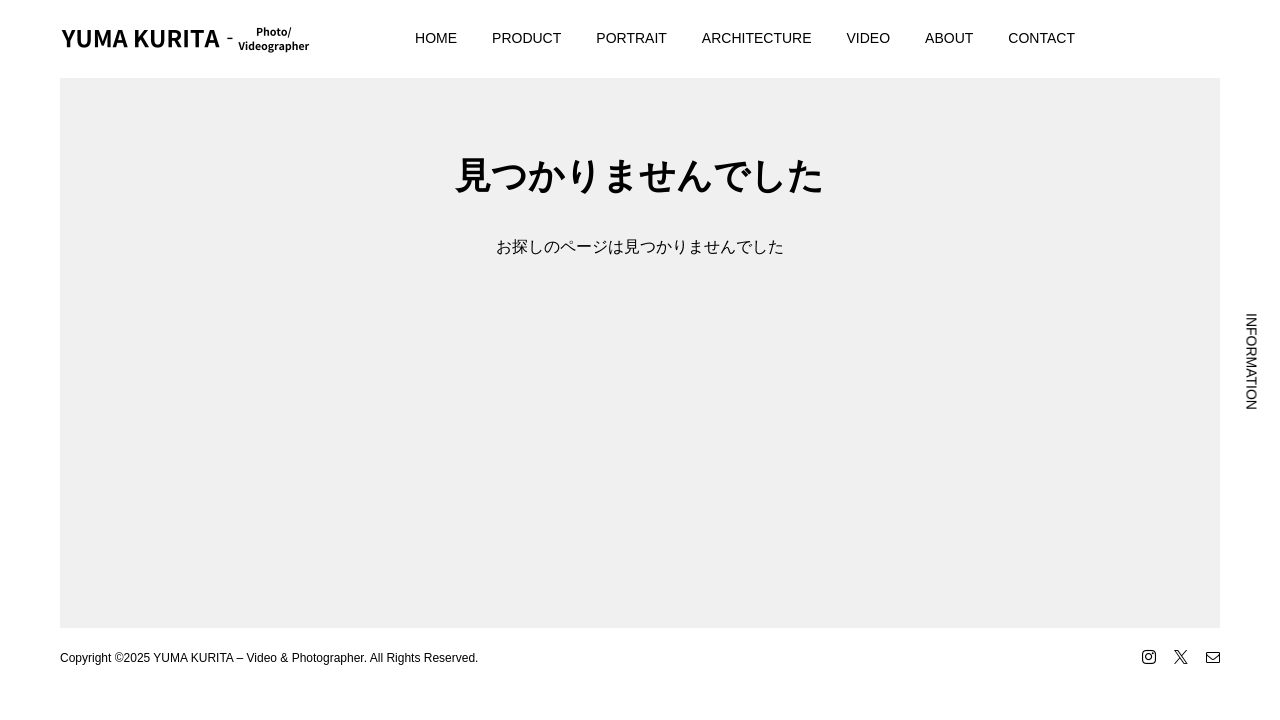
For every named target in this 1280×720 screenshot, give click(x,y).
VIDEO (869, 38)
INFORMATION (1252, 361)
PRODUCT (526, 38)
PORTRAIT (631, 38)
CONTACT (1041, 38)
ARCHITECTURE (757, 38)
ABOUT (949, 38)
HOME (436, 38)
